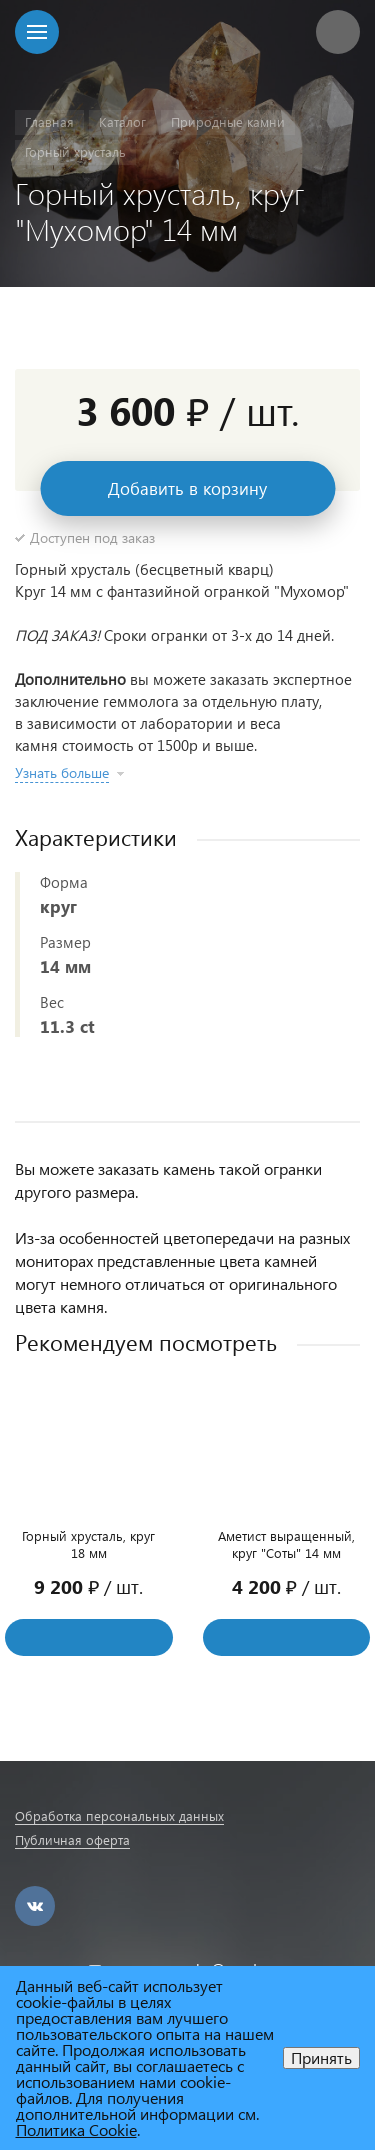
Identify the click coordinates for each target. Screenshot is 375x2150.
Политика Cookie (76, 2129)
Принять (321, 2057)
